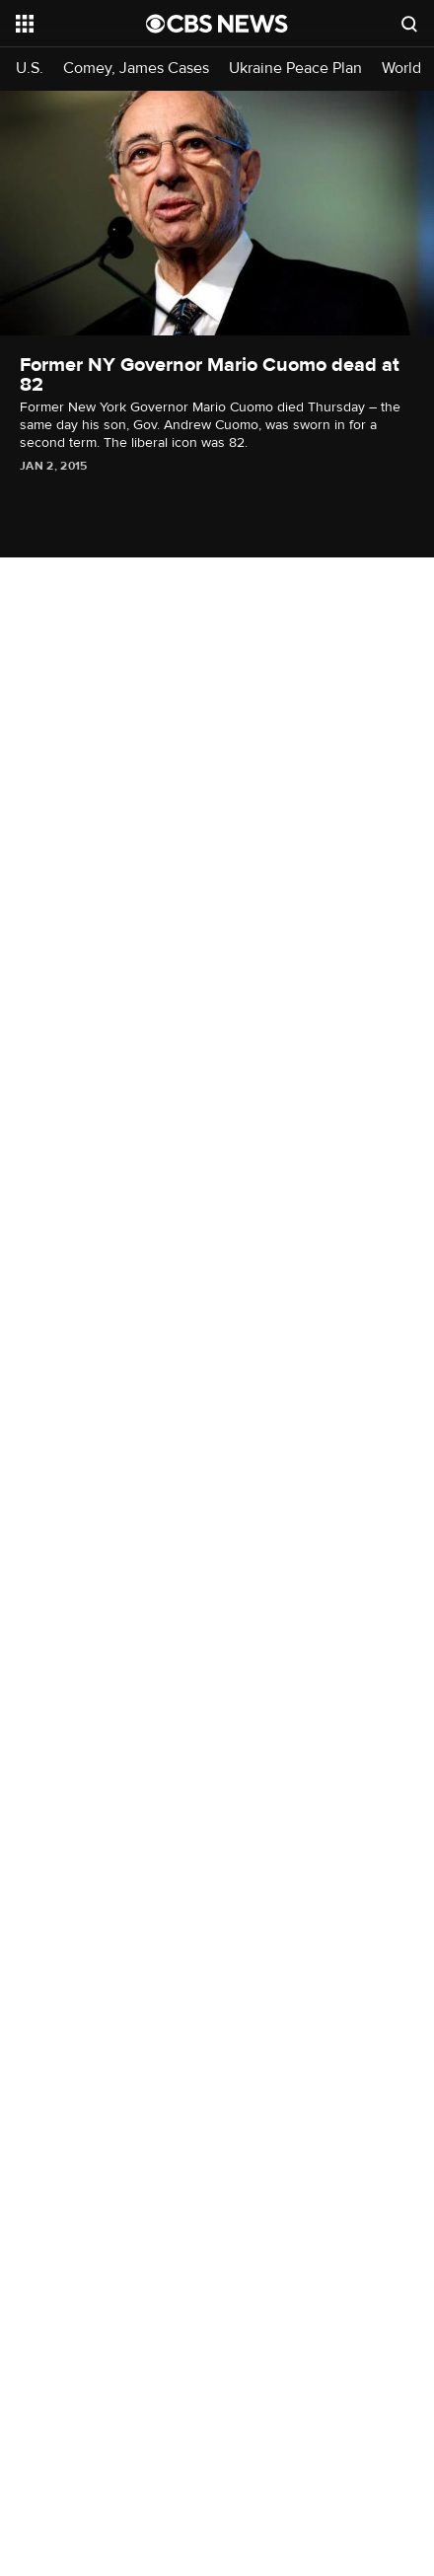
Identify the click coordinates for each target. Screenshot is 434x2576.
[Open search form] (409, 24)
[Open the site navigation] (81, 24)
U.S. (29, 68)
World (401, 68)
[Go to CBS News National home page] (217, 24)
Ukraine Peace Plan (295, 68)
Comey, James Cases (136, 68)
